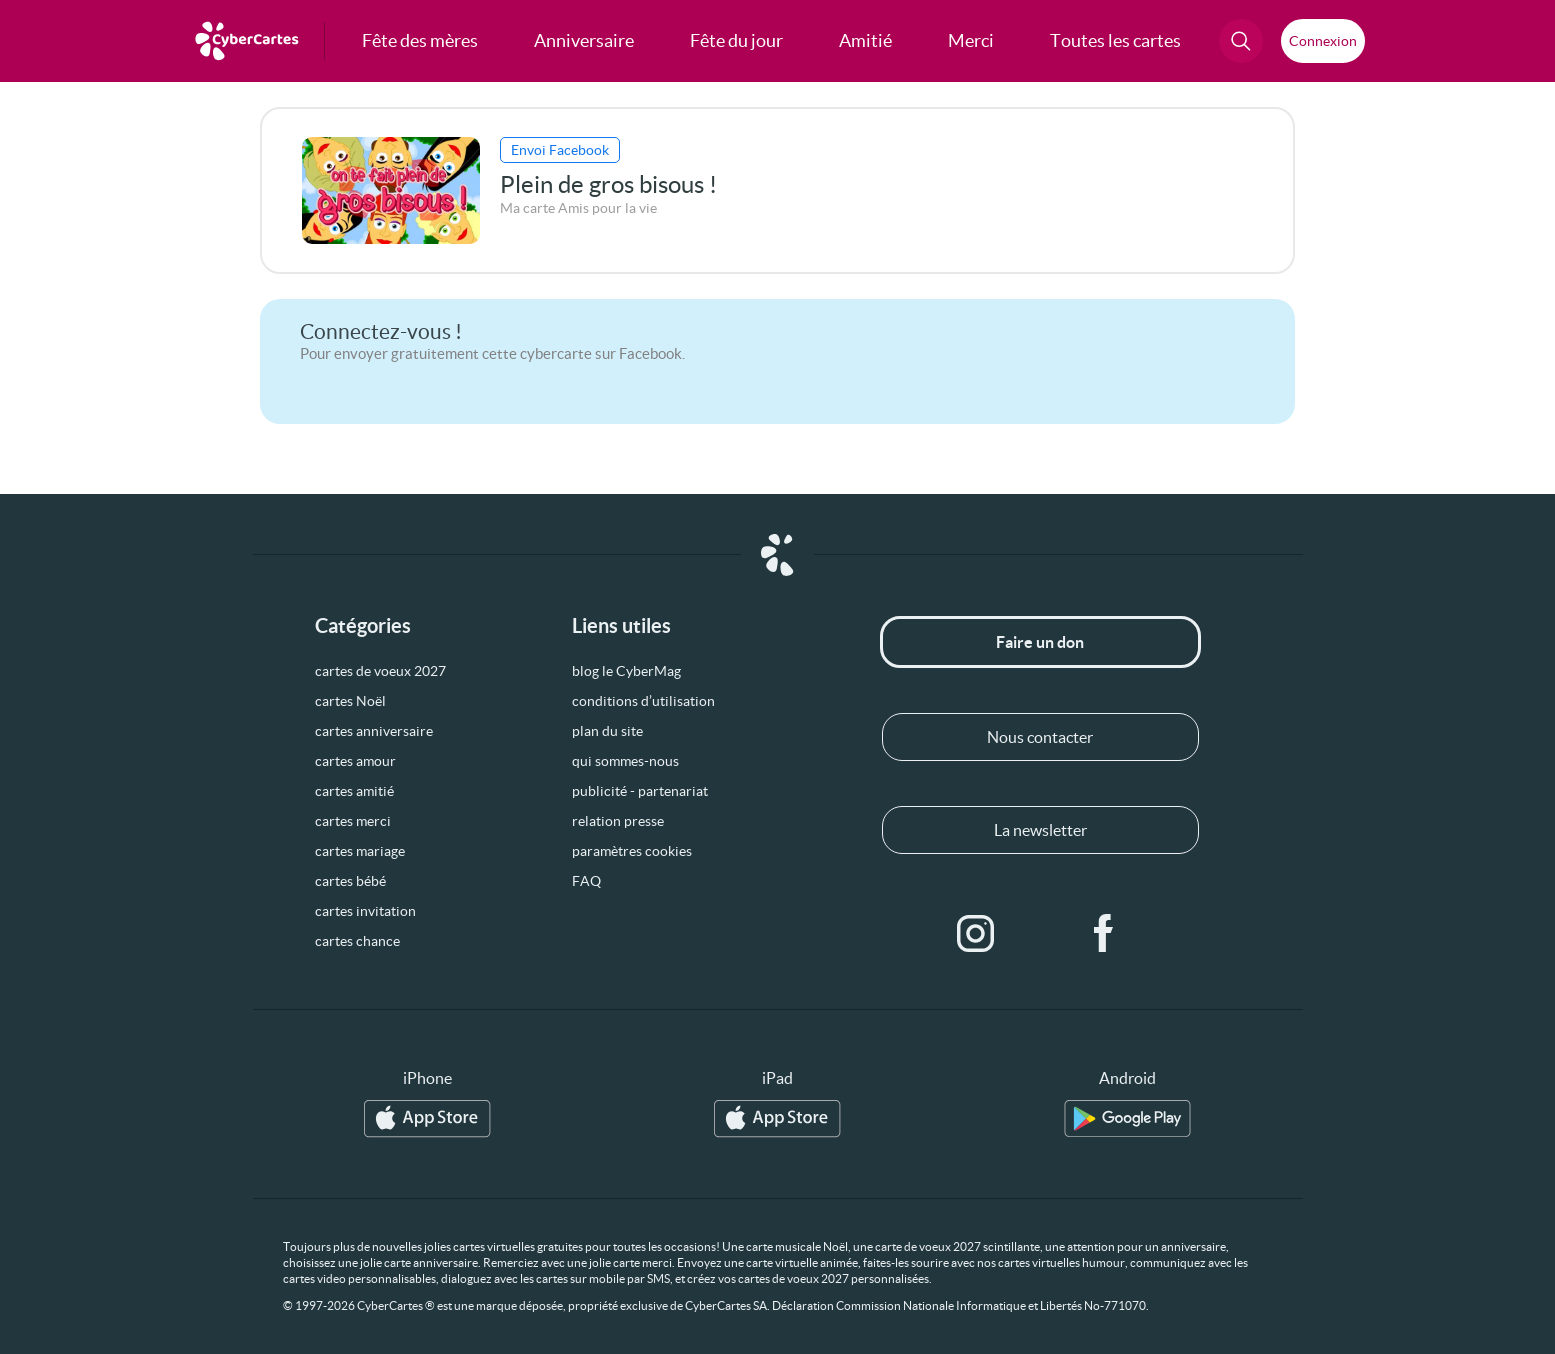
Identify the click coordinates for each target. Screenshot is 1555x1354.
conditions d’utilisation (643, 701)
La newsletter (1040, 830)
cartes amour (355, 761)
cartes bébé (350, 881)
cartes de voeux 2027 (380, 671)
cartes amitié (354, 791)
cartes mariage (360, 851)
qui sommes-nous (625, 761)
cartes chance (357, 941)
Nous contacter (1040, 737)
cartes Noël (350, 701)
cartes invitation (365, 911)
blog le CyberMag (626, 671)
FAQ (586, 881)
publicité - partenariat (640, 791)
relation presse (618, 821)
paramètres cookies (632, 851)
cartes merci (353, 821)
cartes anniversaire (374, 731)
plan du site (607, 731)
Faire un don (1040, 642)
